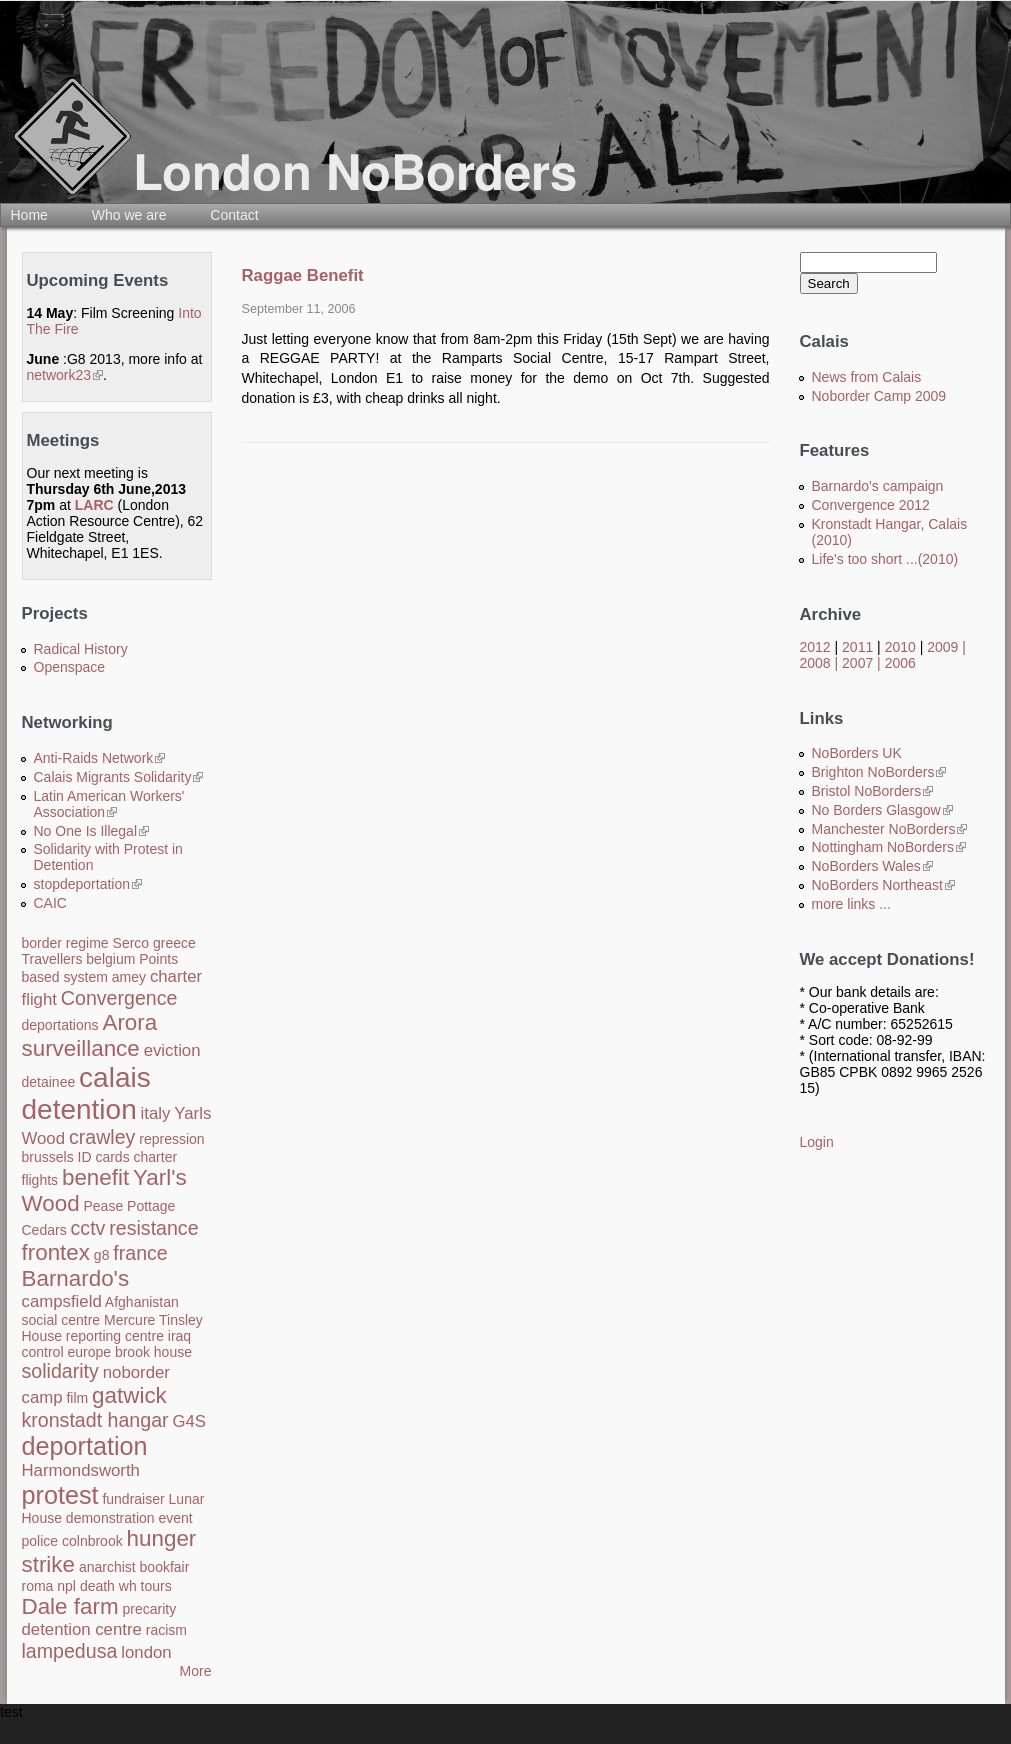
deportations (60, 1025)
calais (115, 1077)
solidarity (60, 1371)
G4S (189, 1421)
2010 (900, 647)
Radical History (81, 649)
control (43, 1352)
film (77, 1398)
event (175, 1518)
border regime (65, 943)
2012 (815, 647)
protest (60, 1495)
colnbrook (92, 1541)
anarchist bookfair (134, 1567)
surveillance (81, 1048)
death (97, 1586)
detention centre (82, 1629)
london (146, 1652)
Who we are (129, 215)
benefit (95, 1177)
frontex (56, 1252)
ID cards (104, 1157)
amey (129, 977)
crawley (102, 1137)
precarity (149, 1609)
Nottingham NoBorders (889, 847)
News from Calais (867, 377)
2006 (900, 663)
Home (29, 215)
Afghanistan (142, 1302)
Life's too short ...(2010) (885, 559)
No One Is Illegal (92, 831)
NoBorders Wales (872, 866)
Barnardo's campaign (878, 486)
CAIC (50, 903)
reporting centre (115, 1336)
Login (817, 1142)
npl (66, 1586)
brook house (153, 1352)
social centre (61, 1320)
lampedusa (70, 1651)
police (40, 1541)
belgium (110, 959)
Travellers (52, 959)
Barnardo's (76, 1278)
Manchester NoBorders (890, 829)
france (140, 1253)
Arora (129, 1022)
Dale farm (70, 1606)
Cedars (44, 1230)
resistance (153, 1228)
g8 (102, 1255)
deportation (85, 1446)
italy (156, 1113)
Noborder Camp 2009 (879, 396)
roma (38, 1586)
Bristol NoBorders (873, 791)
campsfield (62, 1301)
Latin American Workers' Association (109, 804)
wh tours (145, 1586)
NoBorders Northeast (884, 885)
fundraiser (133, 1499)
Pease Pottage (129, 1206)
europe (89, 1352)
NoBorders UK (857, 753)
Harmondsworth (81, 1470)
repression (171, 1139)
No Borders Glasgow (882, 810)
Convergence (119, 998)
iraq (179, 1336)
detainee (49, 1082)
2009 (942, 647)
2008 (815, 663)
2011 (857, 647)
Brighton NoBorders (879, 772)
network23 (65, 375)
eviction (172, 1050)
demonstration (110, 1518)
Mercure (129, 1320)
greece (174, 943)
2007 (857, 663)
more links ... (851, 904)
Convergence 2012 (871, 505)
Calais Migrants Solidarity (119, 777)
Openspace (70, 667)
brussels (48, 1157)
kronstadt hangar (95, 1420)
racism (166, 1630)
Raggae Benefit (303, 275)
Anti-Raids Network (100, 758)
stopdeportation (88, 884)
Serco (131, 943)
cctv (88, 1228)
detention (79, 1109)
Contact (234, 215)
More (196, 1671)
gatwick (129, 1395)
